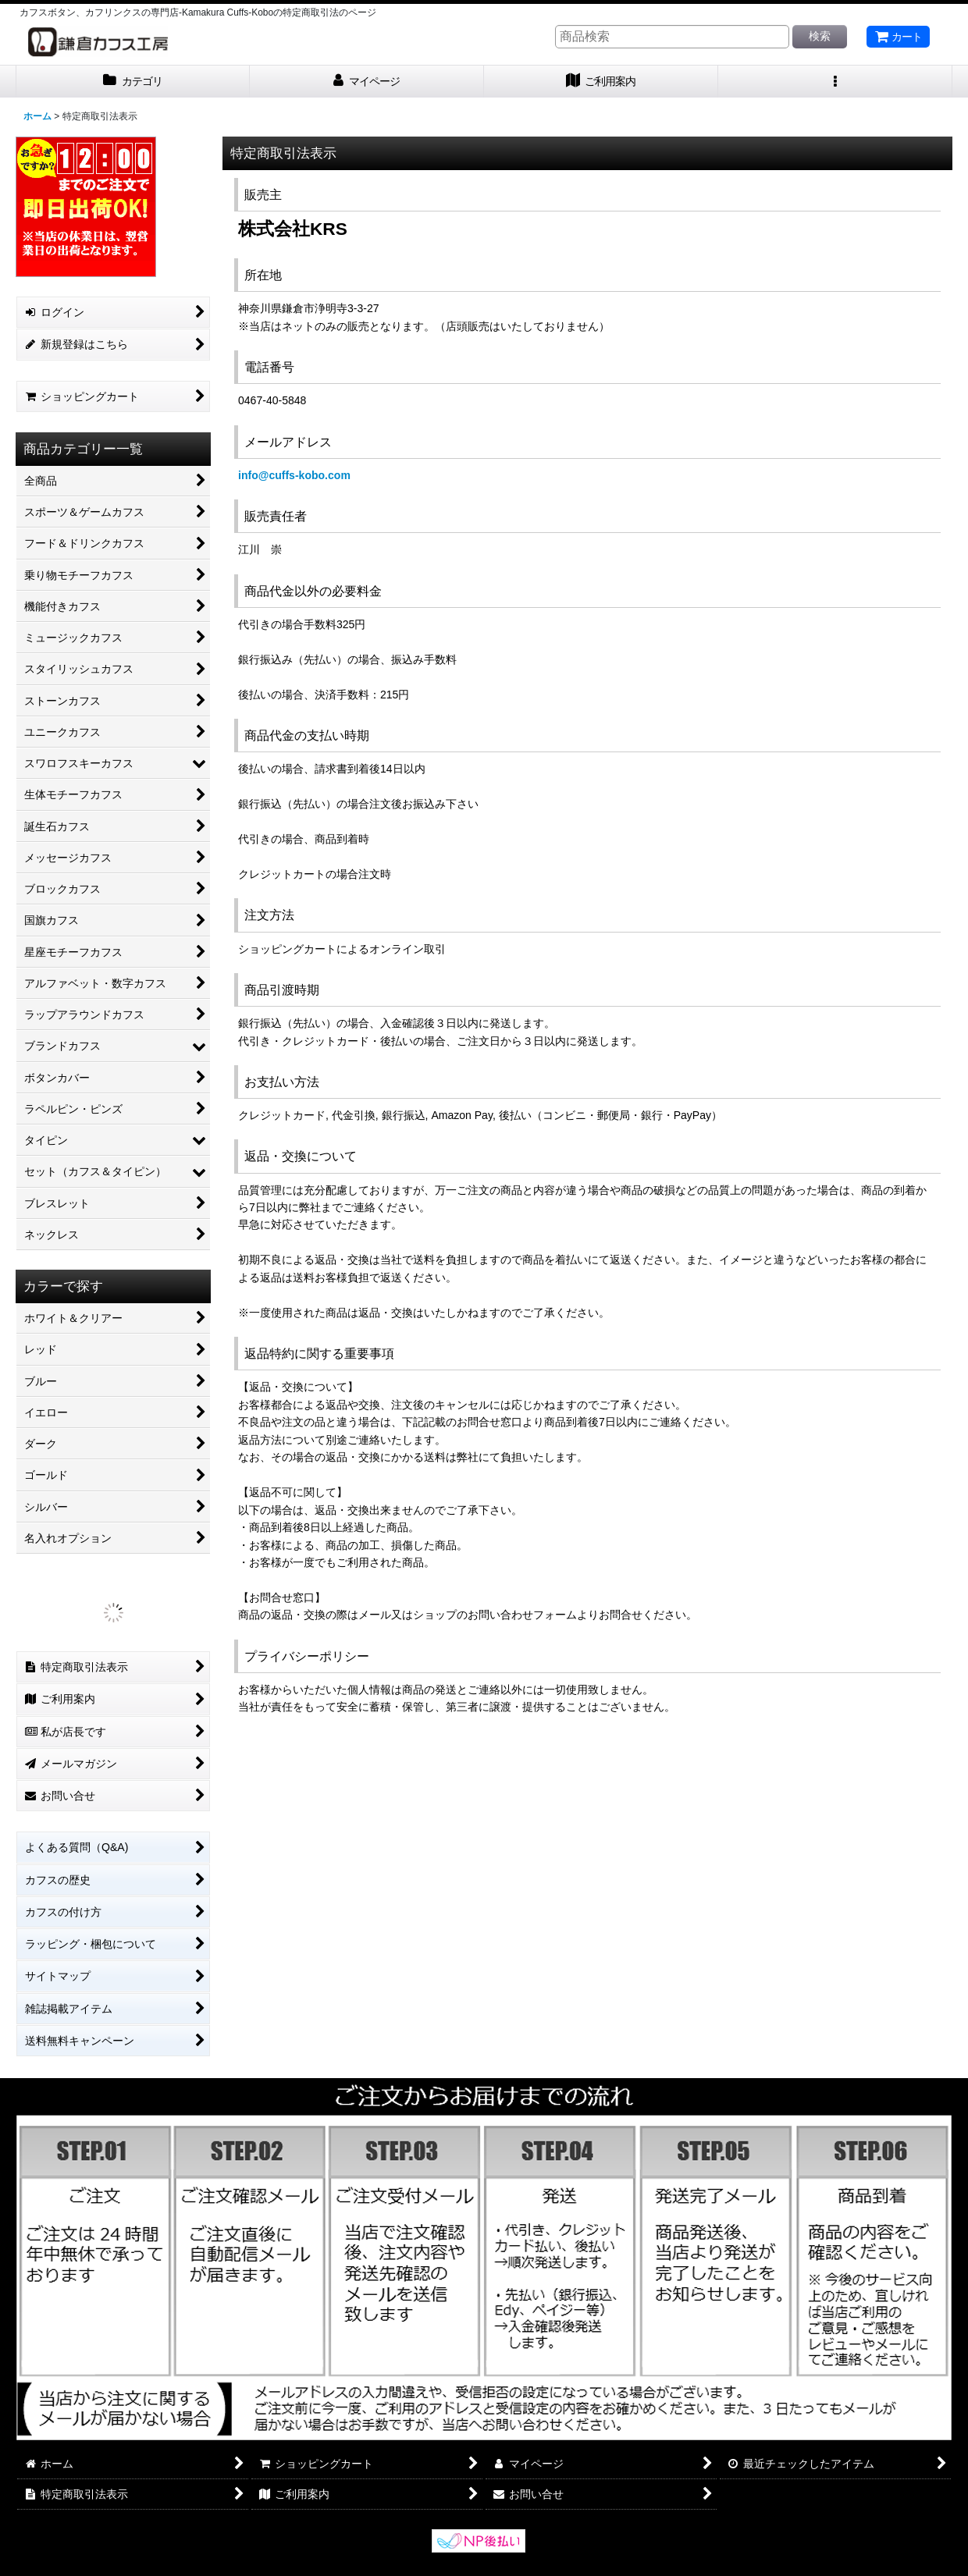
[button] (835, 82)
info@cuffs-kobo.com (294, 475)
